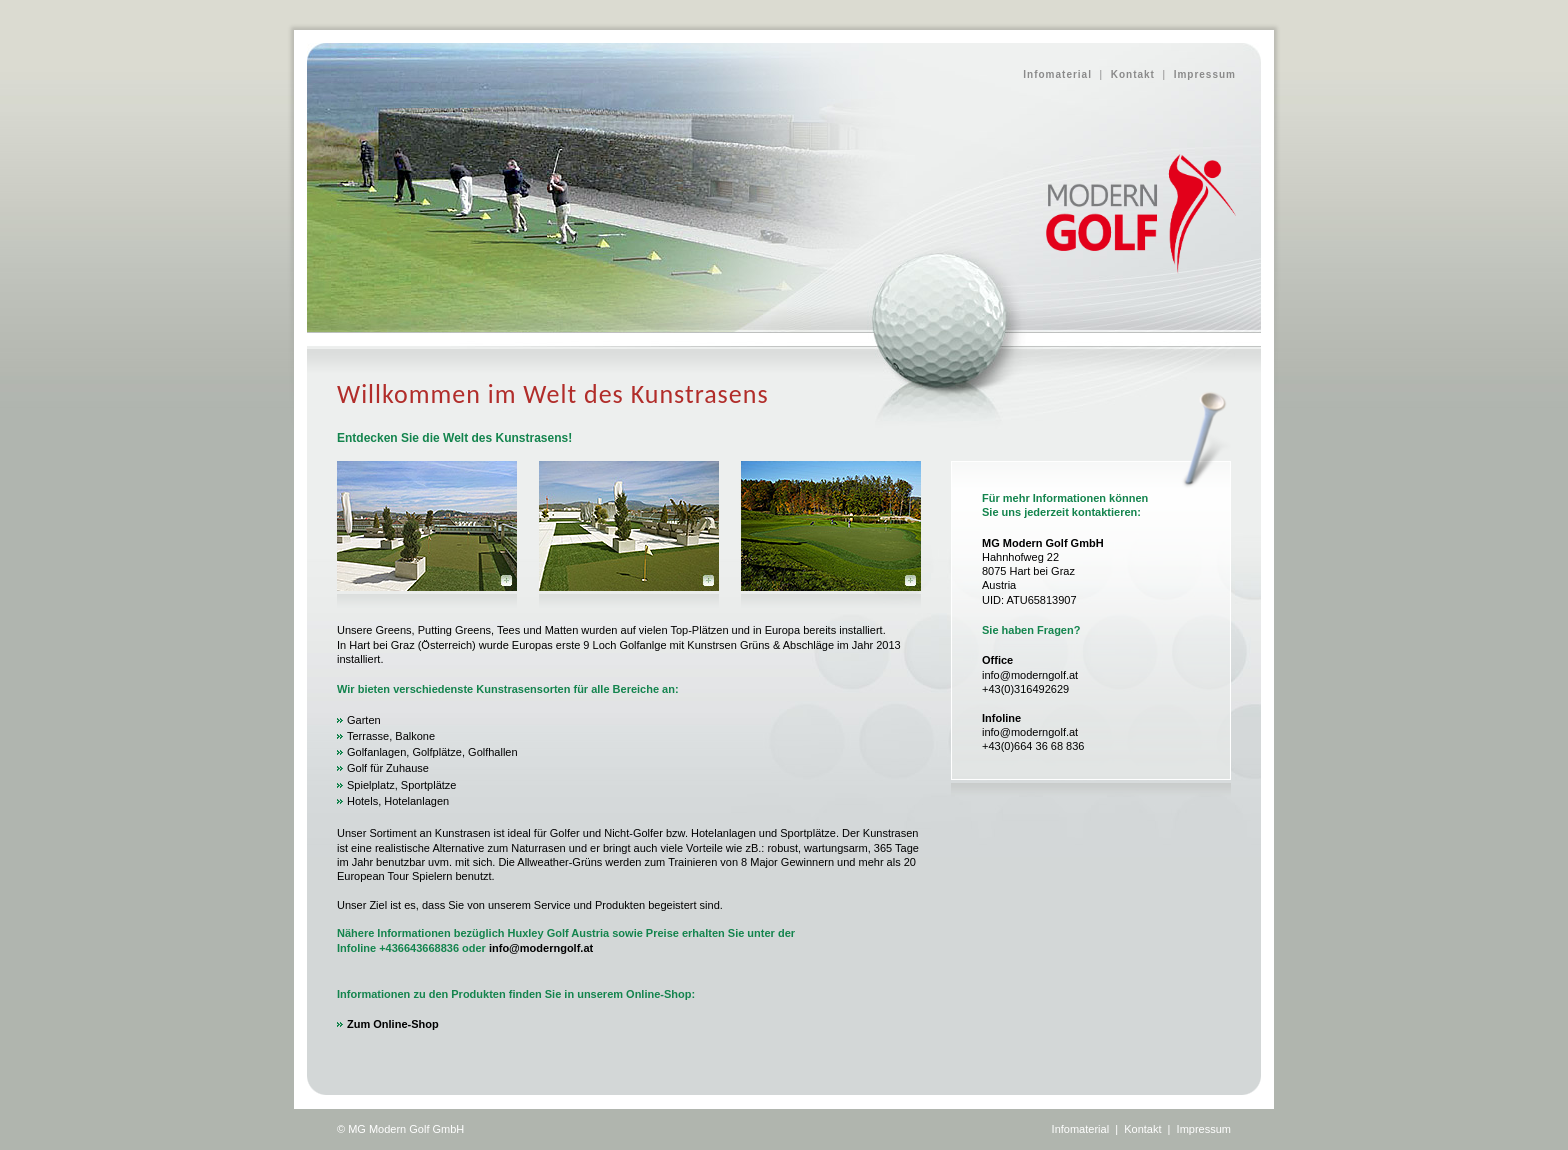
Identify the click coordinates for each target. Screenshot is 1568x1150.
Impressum (1205, 74)
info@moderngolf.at (541, 948)
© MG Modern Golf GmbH (400, 1129)
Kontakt (1133, 74)
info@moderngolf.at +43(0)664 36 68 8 (1030, 732)
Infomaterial (1057, 74)
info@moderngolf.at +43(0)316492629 (1030, 674)
